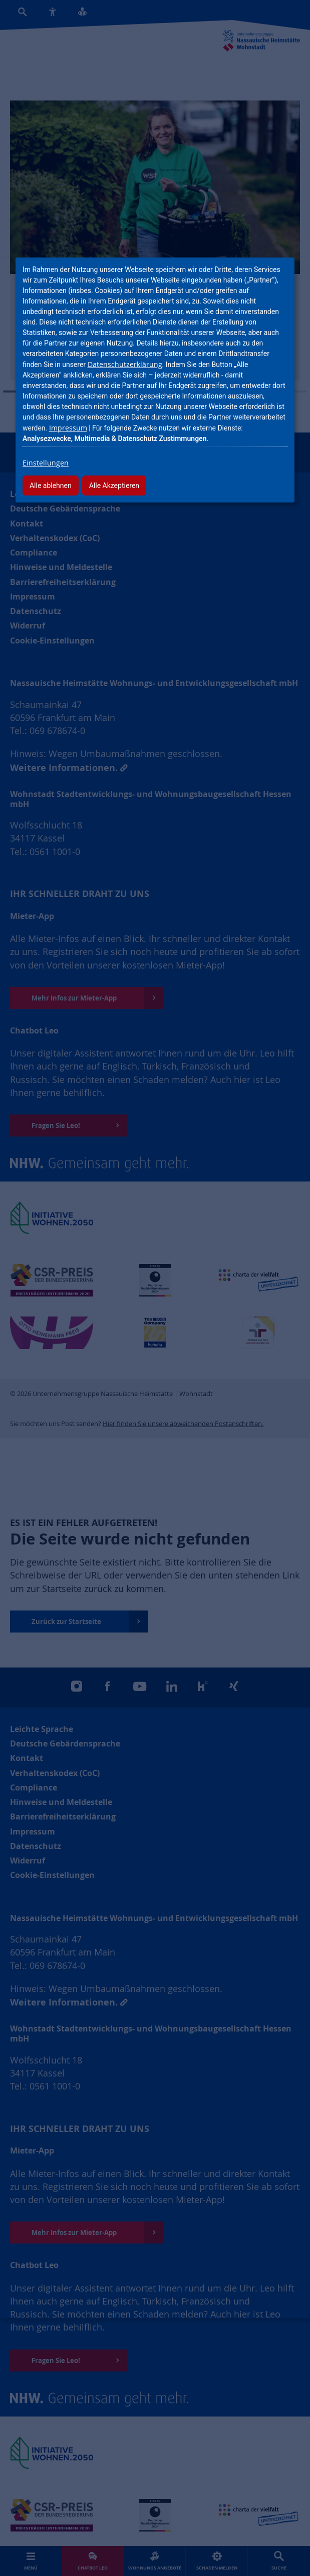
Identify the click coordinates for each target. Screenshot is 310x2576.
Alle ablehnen (51, 486)
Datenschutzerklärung (125, 364)
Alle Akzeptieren (114, 486)
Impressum (68, 427)
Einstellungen (46, 463)
